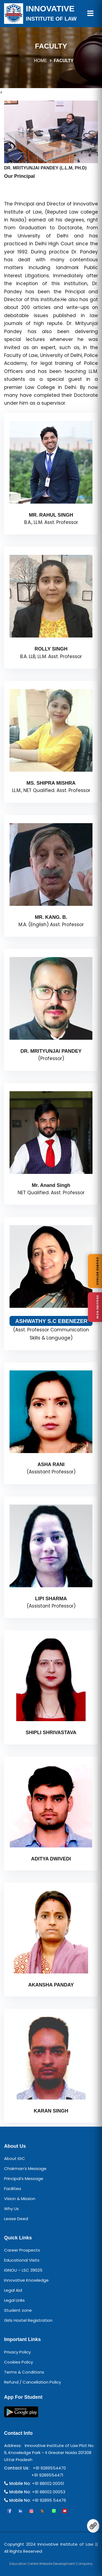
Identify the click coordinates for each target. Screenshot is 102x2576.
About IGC (14, 2158)
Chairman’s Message (25, 2168)
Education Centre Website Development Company (51, 2563)
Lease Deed (16, 2218)
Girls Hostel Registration (28, 2320)
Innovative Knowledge (26, 2280)
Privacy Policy (17, 2352)
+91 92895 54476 (49, 2500)
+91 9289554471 (46, 2475)
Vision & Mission (19, 2198)
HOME (40, 60)
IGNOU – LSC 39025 (23, 2270)
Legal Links (14, 2300)
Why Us (11, 2208)
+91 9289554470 (48, 2468)
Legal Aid (13, 2290)
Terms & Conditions (24, 2372)
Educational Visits (21, 2260)
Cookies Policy (18, 2362)
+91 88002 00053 (48, 2492)
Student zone (18, 2310)
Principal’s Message (23, 2178)
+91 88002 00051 (48, 2483)
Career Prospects (22, 2250)
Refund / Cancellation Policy (32, 2382)
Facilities (12, 2188)
